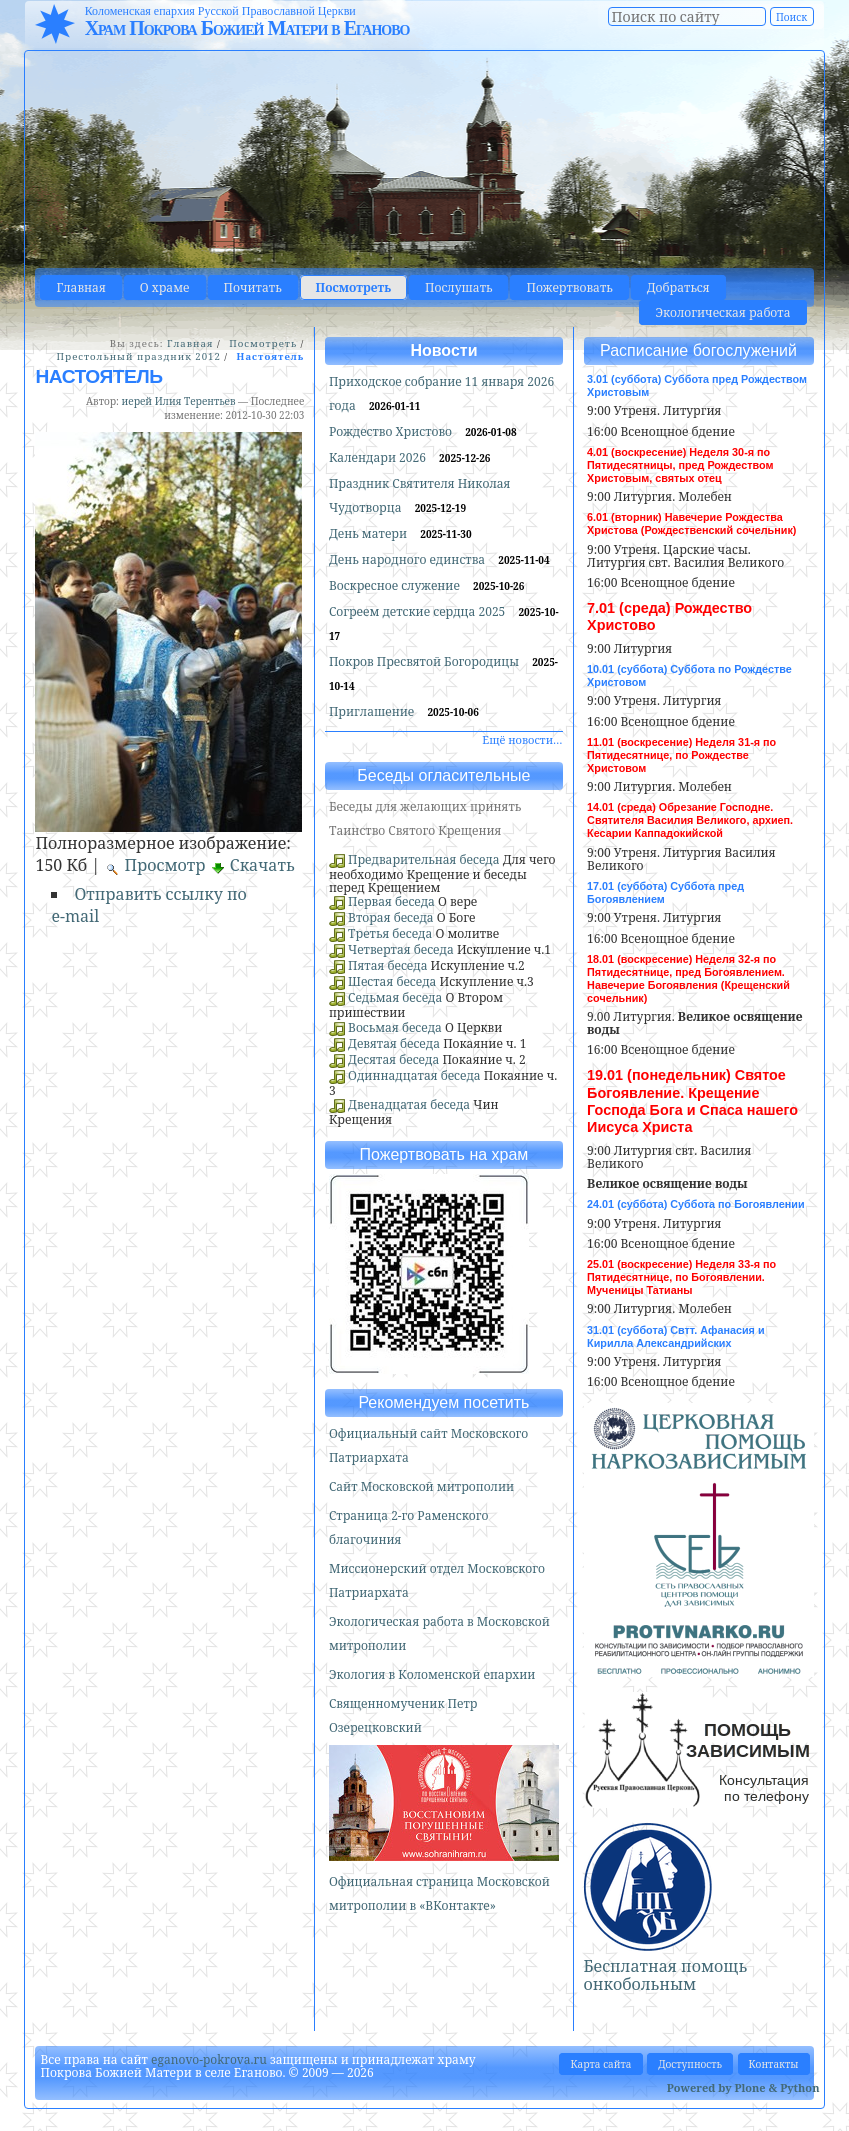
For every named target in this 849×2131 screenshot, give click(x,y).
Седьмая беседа (395, 997)
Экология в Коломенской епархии (432, 1674)
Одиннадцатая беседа (414, 1075)
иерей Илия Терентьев (179, 401)
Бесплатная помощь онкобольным (666, 1975)
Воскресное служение (396, 585)
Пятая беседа (387, 965)
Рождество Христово (392, 431)
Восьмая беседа (395, 1027)
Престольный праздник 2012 (138, 356)
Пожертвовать (569, 287)
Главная (80, 287)
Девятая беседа (394, 1043)
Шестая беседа (392, 981)
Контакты (774, 2064)
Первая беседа (391, 901)
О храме (165, 287)
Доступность (690, 2064)
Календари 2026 (379, 457)
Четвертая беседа (401, 949)
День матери (369, 533)
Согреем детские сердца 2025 (419, 611)
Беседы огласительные (443, 775)
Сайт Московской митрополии (421, 1486)
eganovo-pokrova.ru (209, 2059)
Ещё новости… (522, 739)
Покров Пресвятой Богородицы (425, 661)
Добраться (678, 287)
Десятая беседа (393, 1059)
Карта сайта (600, 2064)
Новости (443, 350)
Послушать (458, 287)
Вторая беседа (391, 917)
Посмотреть (353, 287)
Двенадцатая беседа (409, 1104)
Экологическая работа (722, 312)
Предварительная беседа (424, 859)
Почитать (253, 287)
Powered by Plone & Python (743, 2087)
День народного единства (408, 559)
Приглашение (373, 711)
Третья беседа (390, 933)
